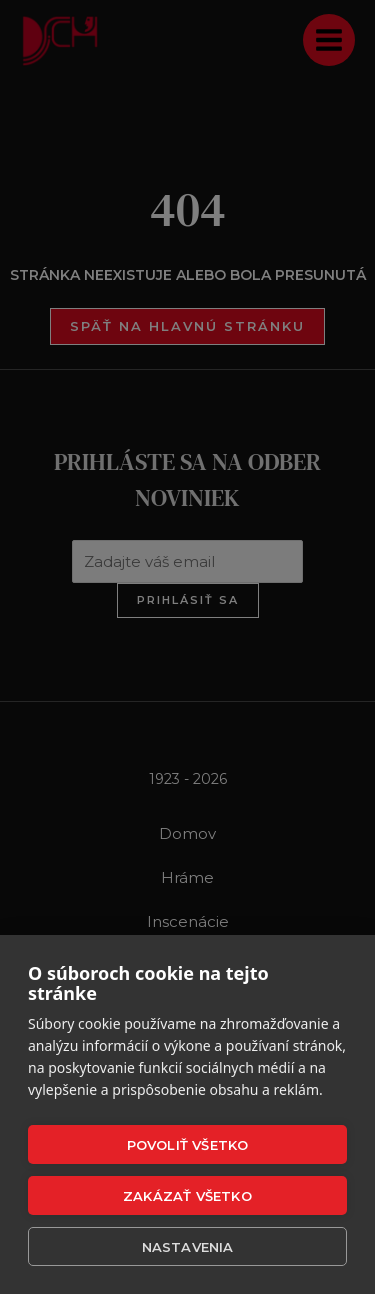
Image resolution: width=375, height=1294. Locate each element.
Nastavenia (188, 1247)
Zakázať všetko (187, 1196)
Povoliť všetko (188, 1145)
